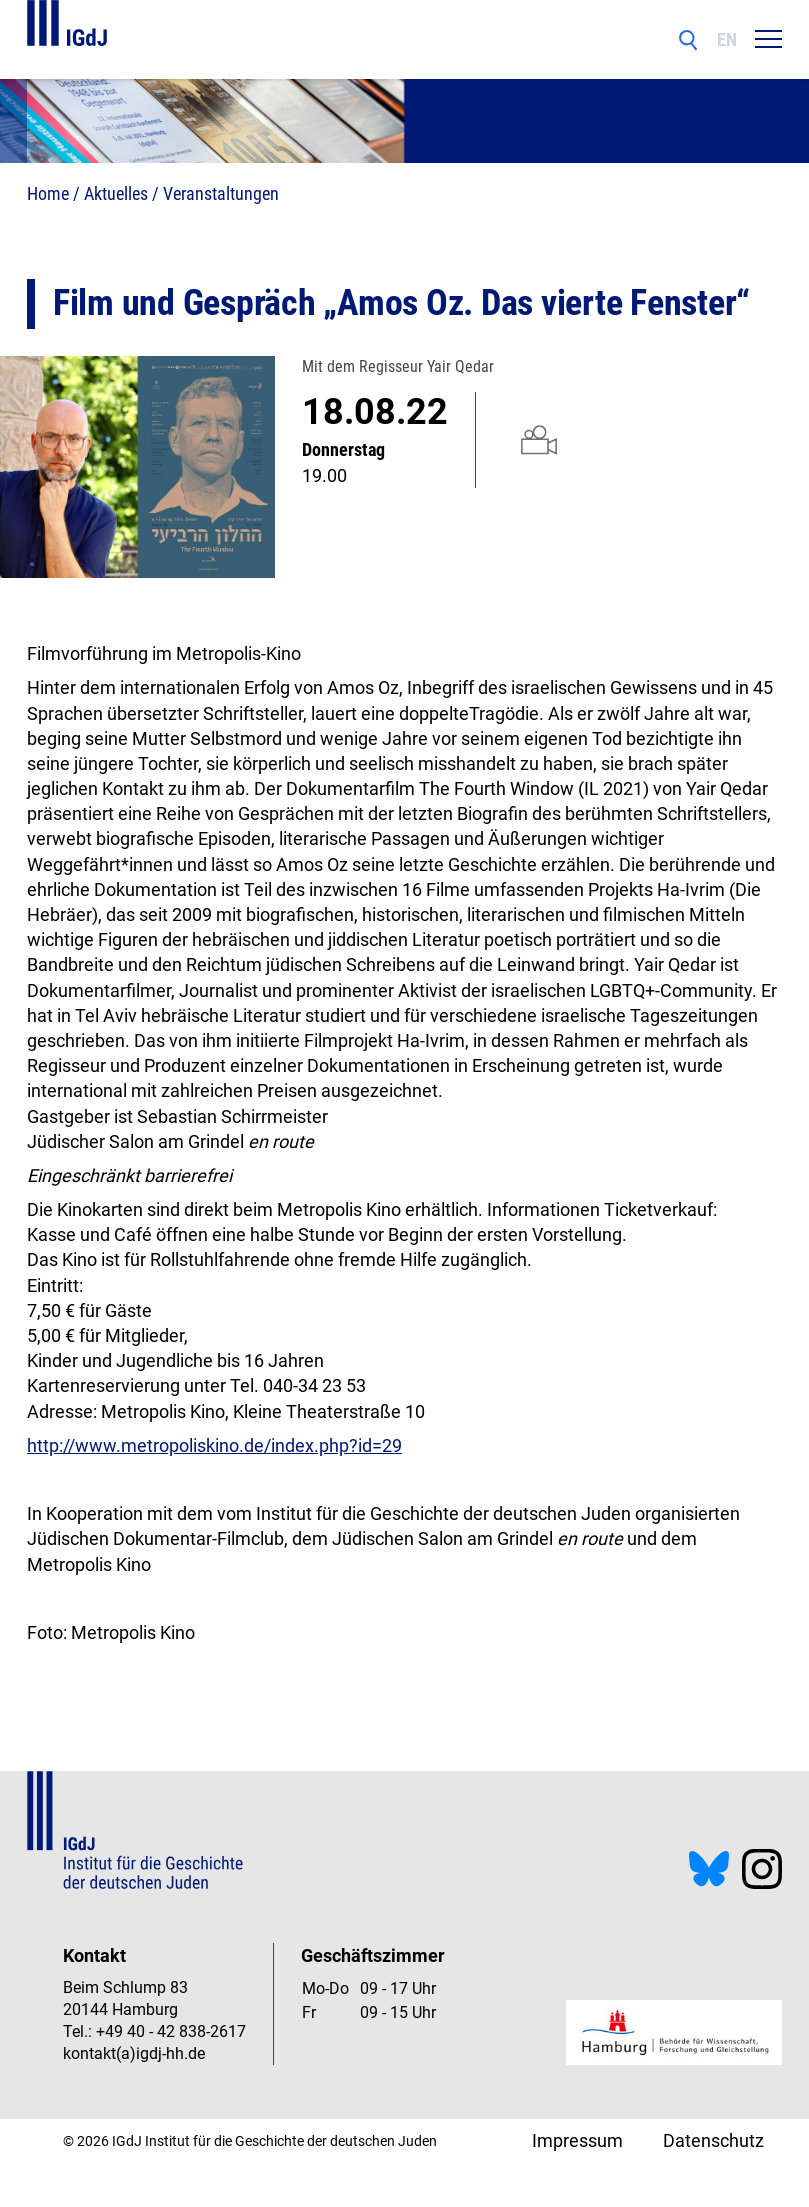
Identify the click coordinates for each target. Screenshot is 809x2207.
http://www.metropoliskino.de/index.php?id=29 (214, 1445)
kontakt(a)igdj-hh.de (134, 2053)
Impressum (577, 2140)
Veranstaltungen (221, 193)
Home (48, 193)
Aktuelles (116, 193)
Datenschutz (713, 2140)
